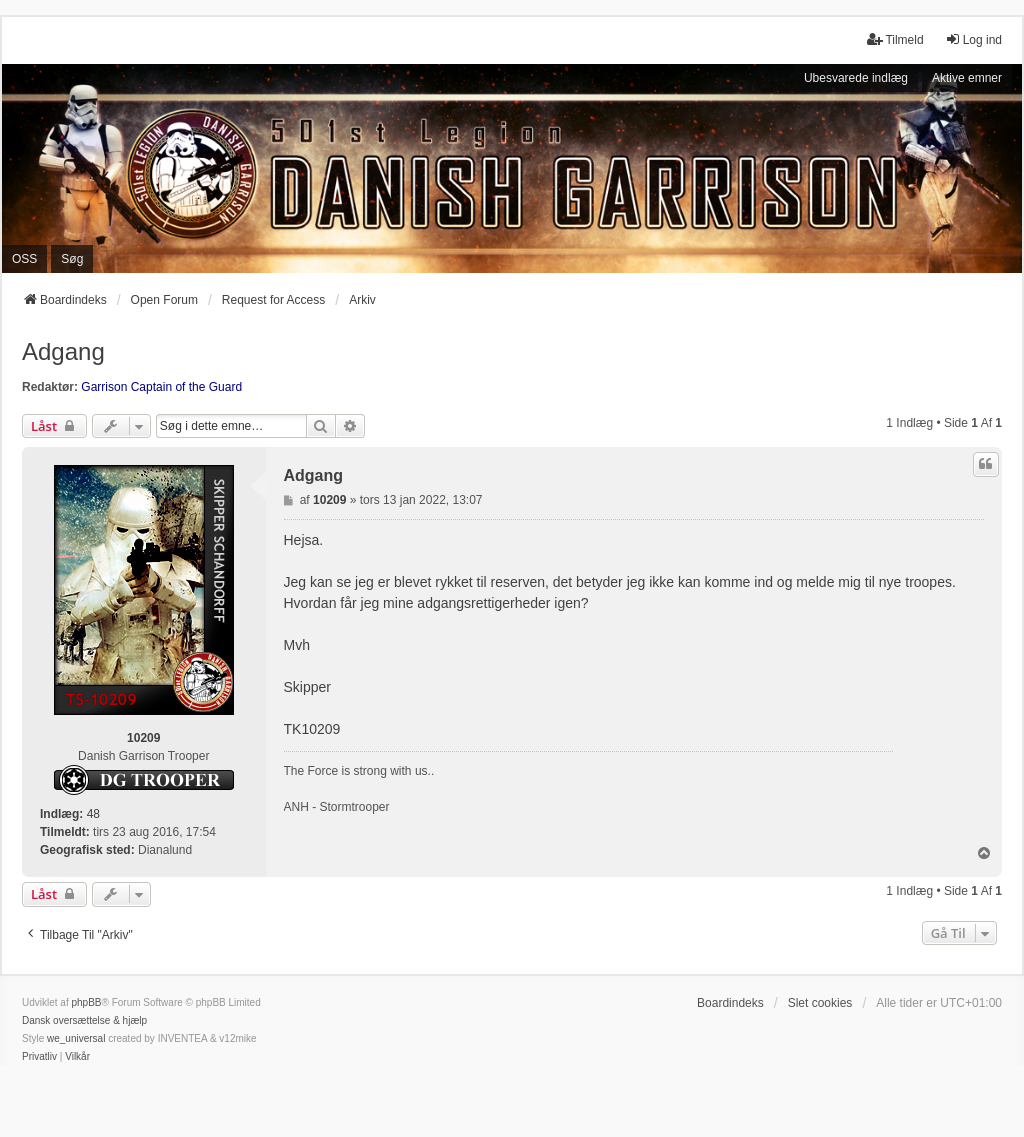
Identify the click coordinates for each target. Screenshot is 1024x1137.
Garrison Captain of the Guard (161, 387)
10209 (143, 738)
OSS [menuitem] (24, 259)
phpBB (86, 1002)
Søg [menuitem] (72, 259)
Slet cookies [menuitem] (820, 1003)
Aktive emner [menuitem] (967, 78)
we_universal (76, 1038)
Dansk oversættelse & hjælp (84, 1020)
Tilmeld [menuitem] (895, 39)
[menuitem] (39, 1057)
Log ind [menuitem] (973, 39)
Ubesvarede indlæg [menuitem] (856, 78)
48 (93, 814)
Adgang (63, 351)
